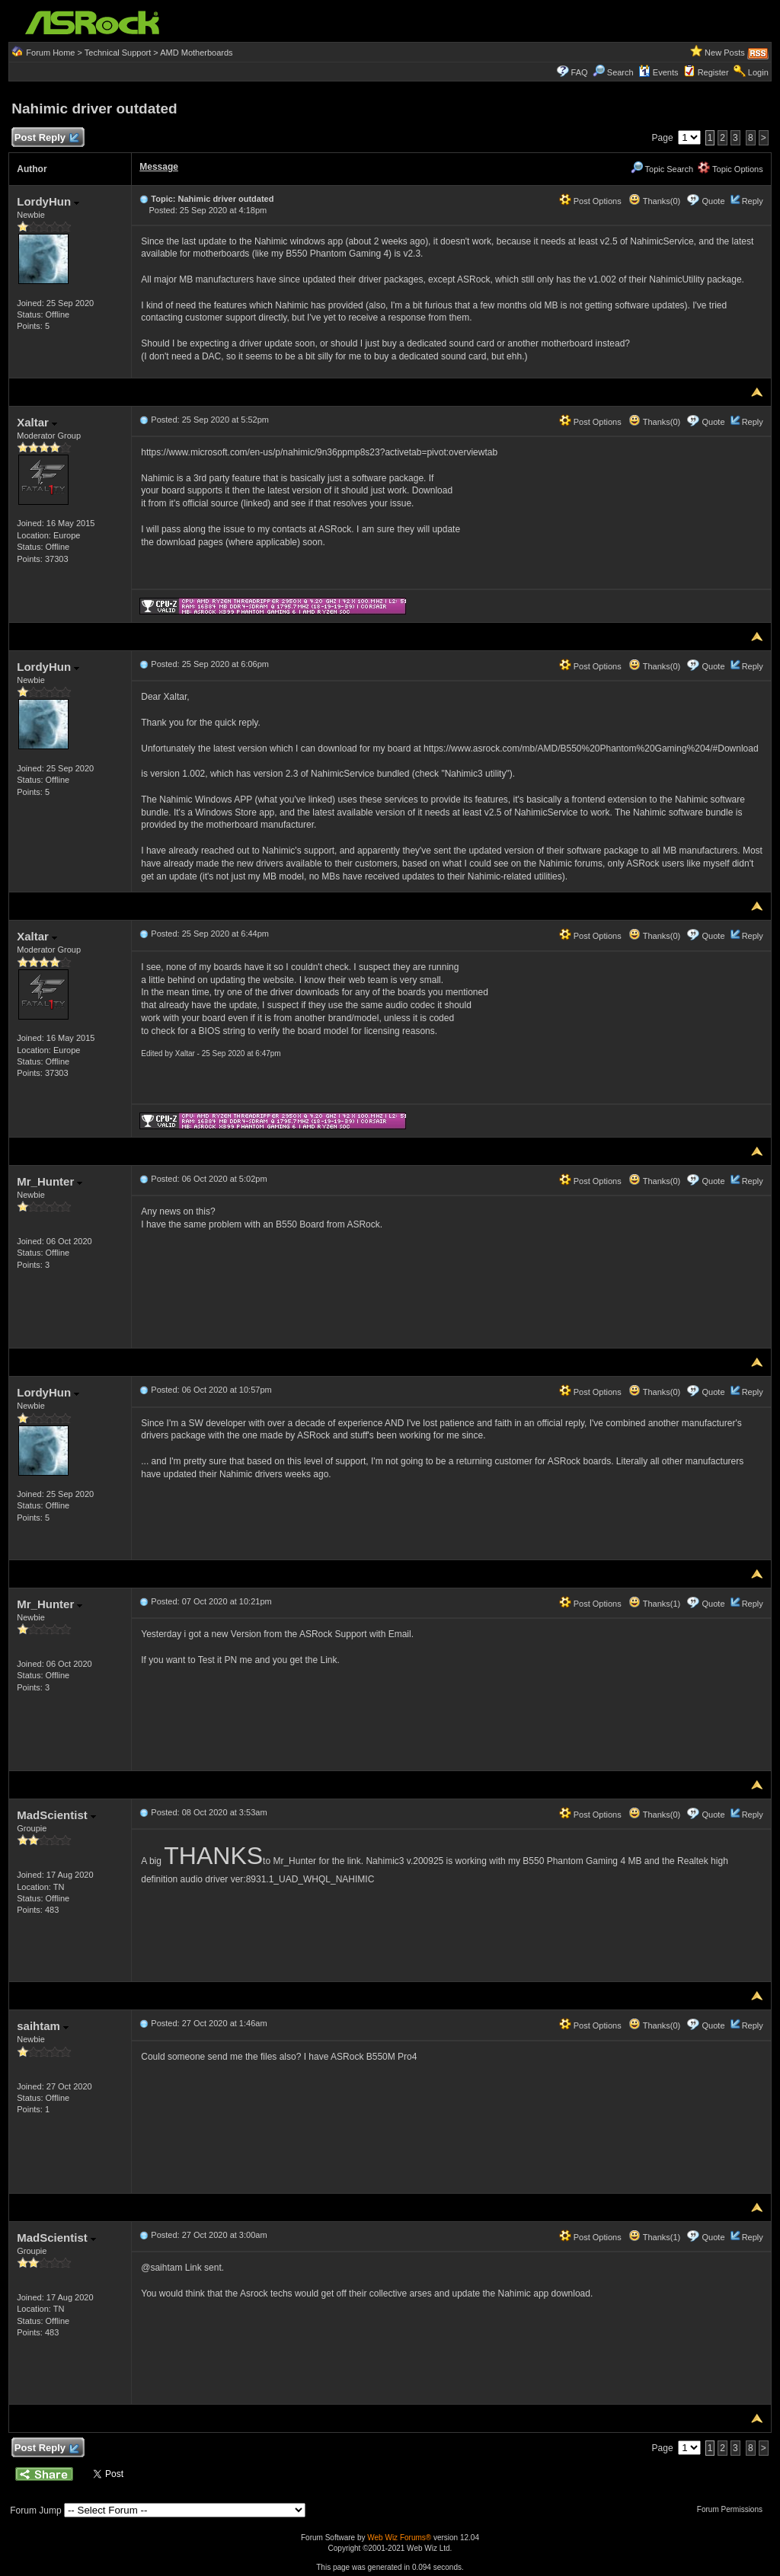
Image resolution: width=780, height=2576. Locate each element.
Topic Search (662, 169)
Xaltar (37, 422)
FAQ (579, 72)
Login (758, 72)
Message (158, 166)
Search (620, 72)
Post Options (590, 201)
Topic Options (730, 169)
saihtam (43, 2025)
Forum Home (50, 52)
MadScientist (56, 1814)
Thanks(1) (654, 1603)
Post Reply (45, 138)
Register (713, 72)
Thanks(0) (654, 201)
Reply (752, 201)
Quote (713, 201)
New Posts (725, 52)
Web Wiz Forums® (399, 2537)
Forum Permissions (733, 2509)
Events (658, 72)
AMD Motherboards (196, 52)
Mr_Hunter (49, 1181)
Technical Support (118, 52)
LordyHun (48, 201)
